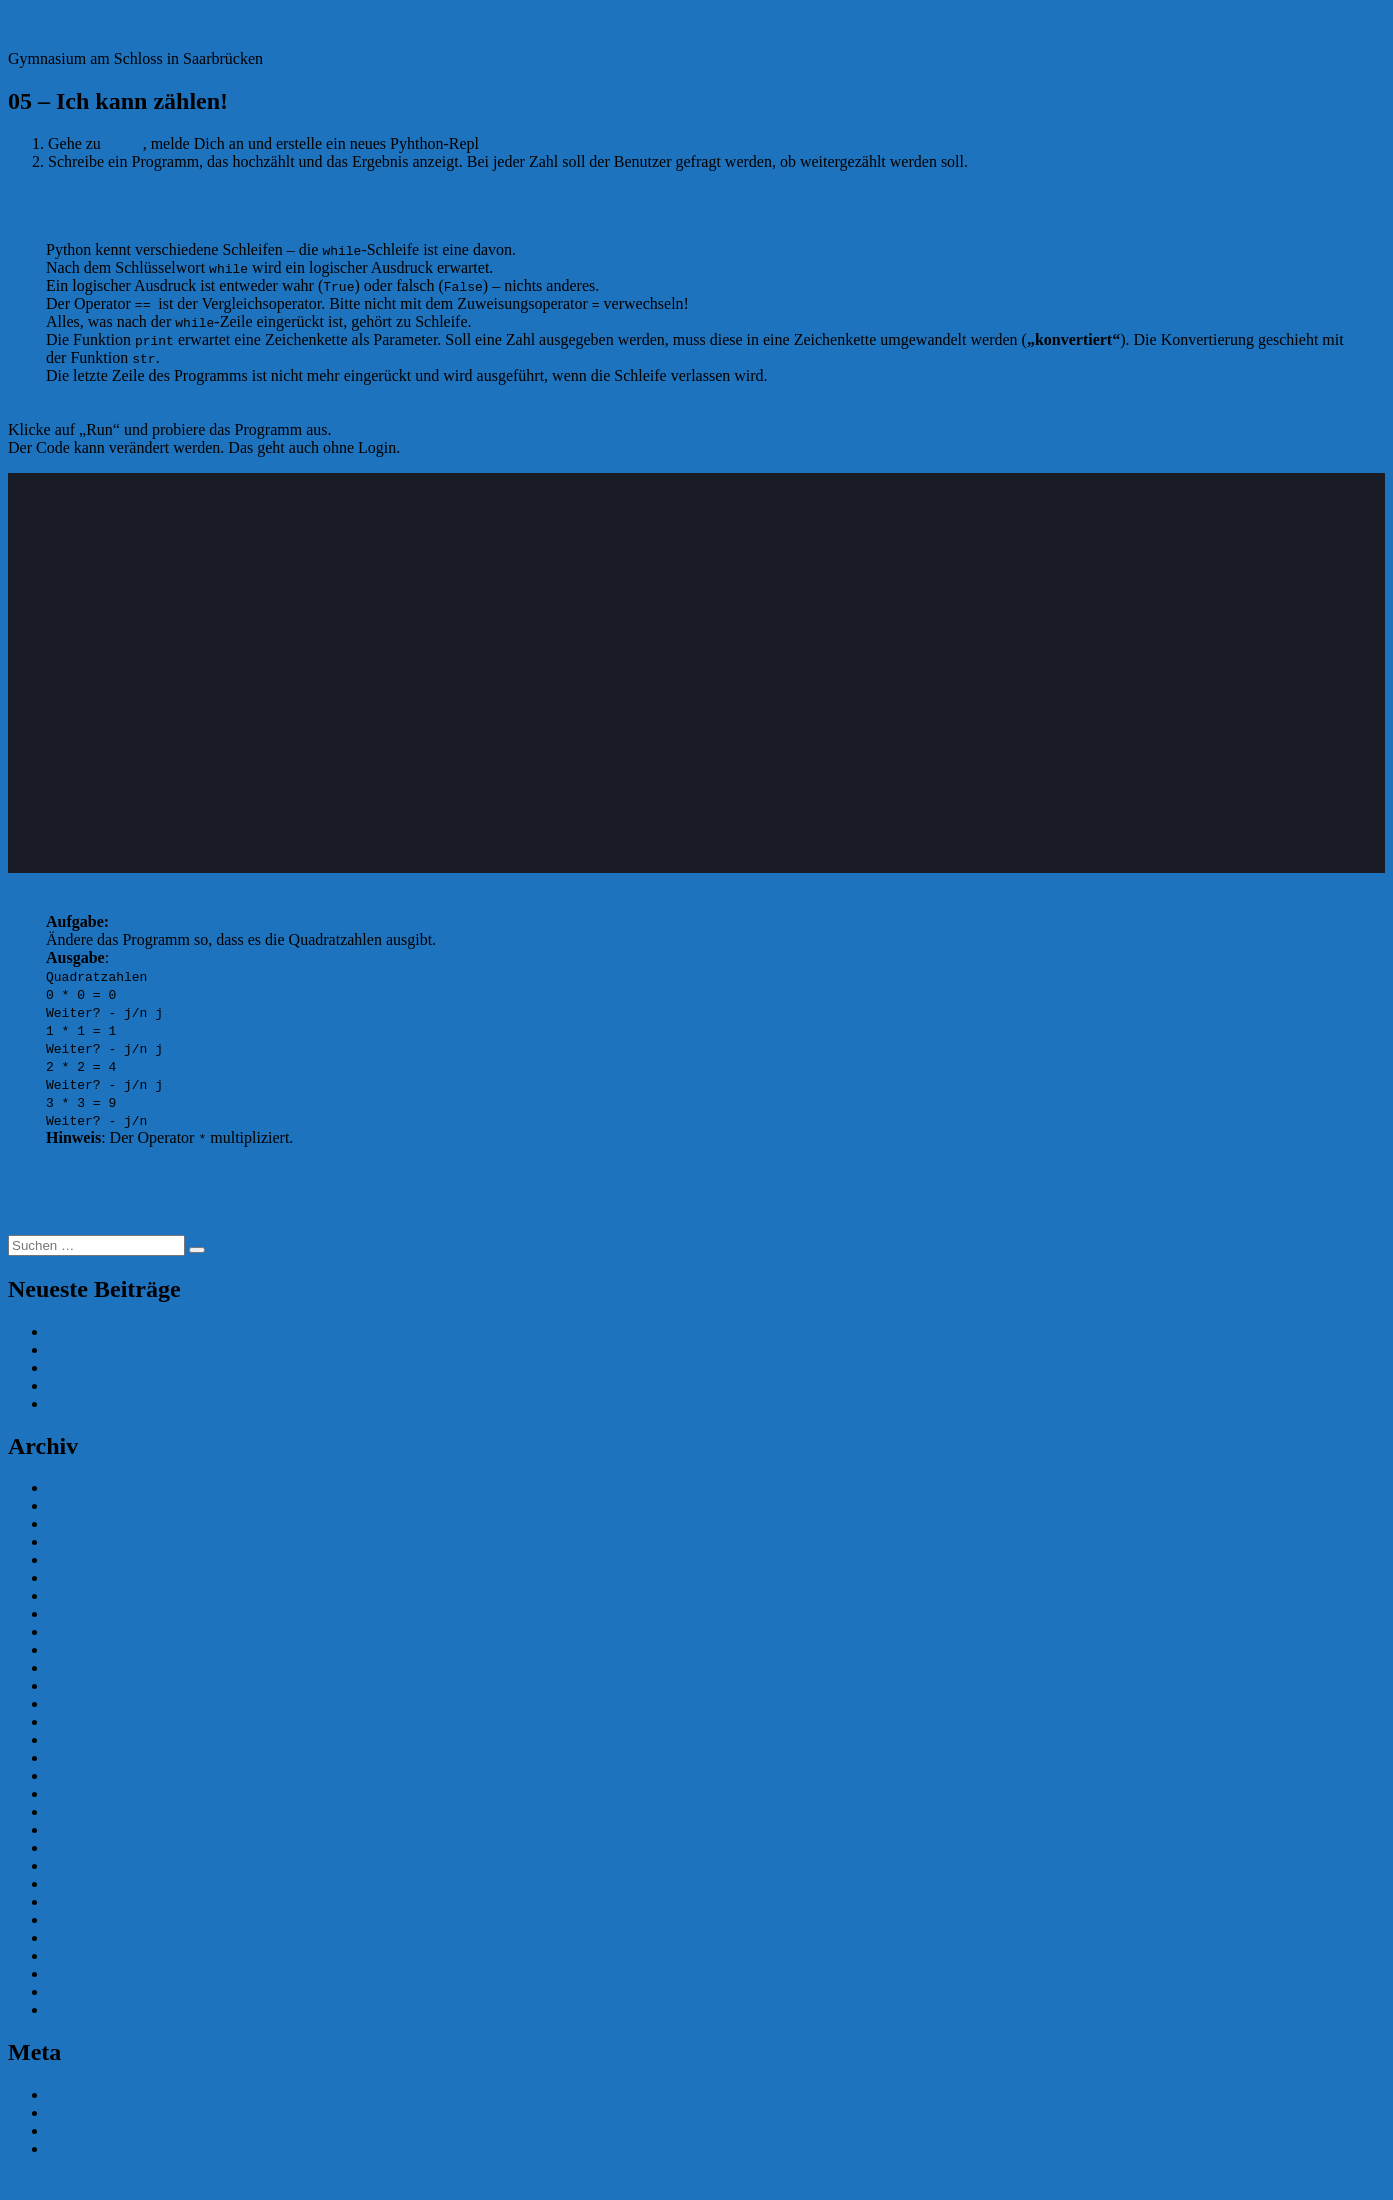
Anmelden (81, 2094)
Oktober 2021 (92, 1541)
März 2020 (83, 1793)
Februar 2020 (91, 1811)
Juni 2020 (79, 1757)
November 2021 (100, 1523)
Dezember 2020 (99, 1685)
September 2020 (100, 1739)
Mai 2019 (79, 1955)
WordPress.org (95, 2148)
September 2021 (100, 1559)
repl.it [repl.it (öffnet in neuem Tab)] (124, 143)
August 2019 (89, 1919)
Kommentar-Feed (104, 2130)
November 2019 (100, 1865)
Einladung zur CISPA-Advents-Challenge (181, 1385)
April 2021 (83, 1613)
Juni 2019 (79, 1937)
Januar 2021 (87, 1667)
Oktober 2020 (92, 1721)
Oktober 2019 (92, 1883)
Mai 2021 (79, 1595)
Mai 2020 (79, 1775)
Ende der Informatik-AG (127, 1331)
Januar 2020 (87, 1829)
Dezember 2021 (99, 1505)
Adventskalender (102, 1349)
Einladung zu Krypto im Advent (150, 1367)
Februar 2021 (91, 1649)
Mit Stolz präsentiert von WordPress (284, 2182)
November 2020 (100, 1703)
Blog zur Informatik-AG (86, 24)
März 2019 (83, 1991)
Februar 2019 (91, 2009)
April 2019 (83, 1973)
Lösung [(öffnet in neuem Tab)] (70, 1155)
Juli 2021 (77, 1577)
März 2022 (83, 1487)
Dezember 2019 (99, 1847)
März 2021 (83, 1631)
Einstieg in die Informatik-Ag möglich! (174, 1403)
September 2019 (100, 1901)
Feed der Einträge (105, 2112)
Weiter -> (1354, 1209)
